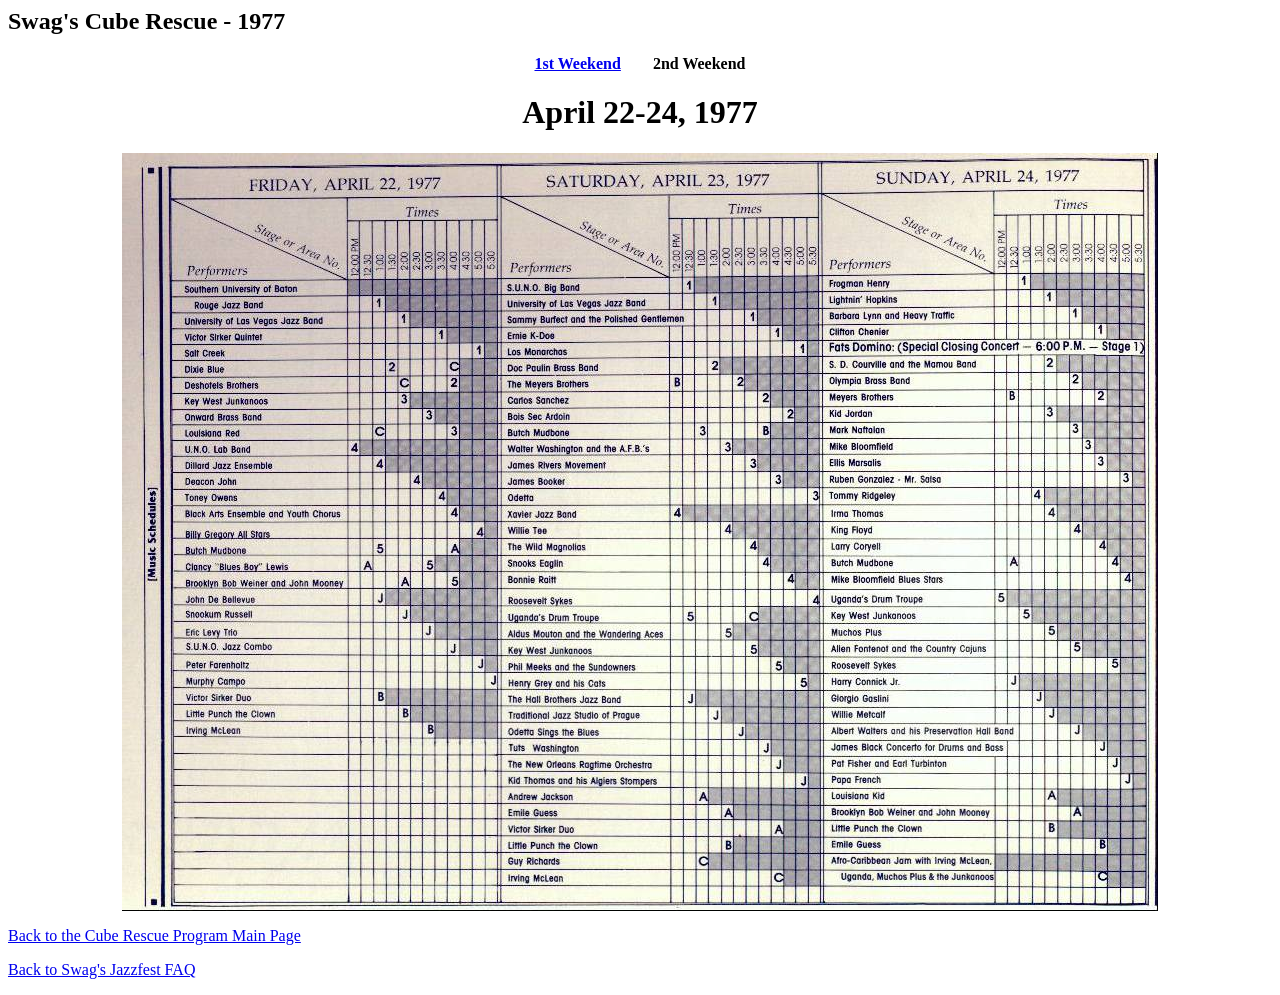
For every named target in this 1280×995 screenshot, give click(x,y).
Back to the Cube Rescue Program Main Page (154, 935)
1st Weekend (577, 63)
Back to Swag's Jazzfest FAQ (101, 969)
